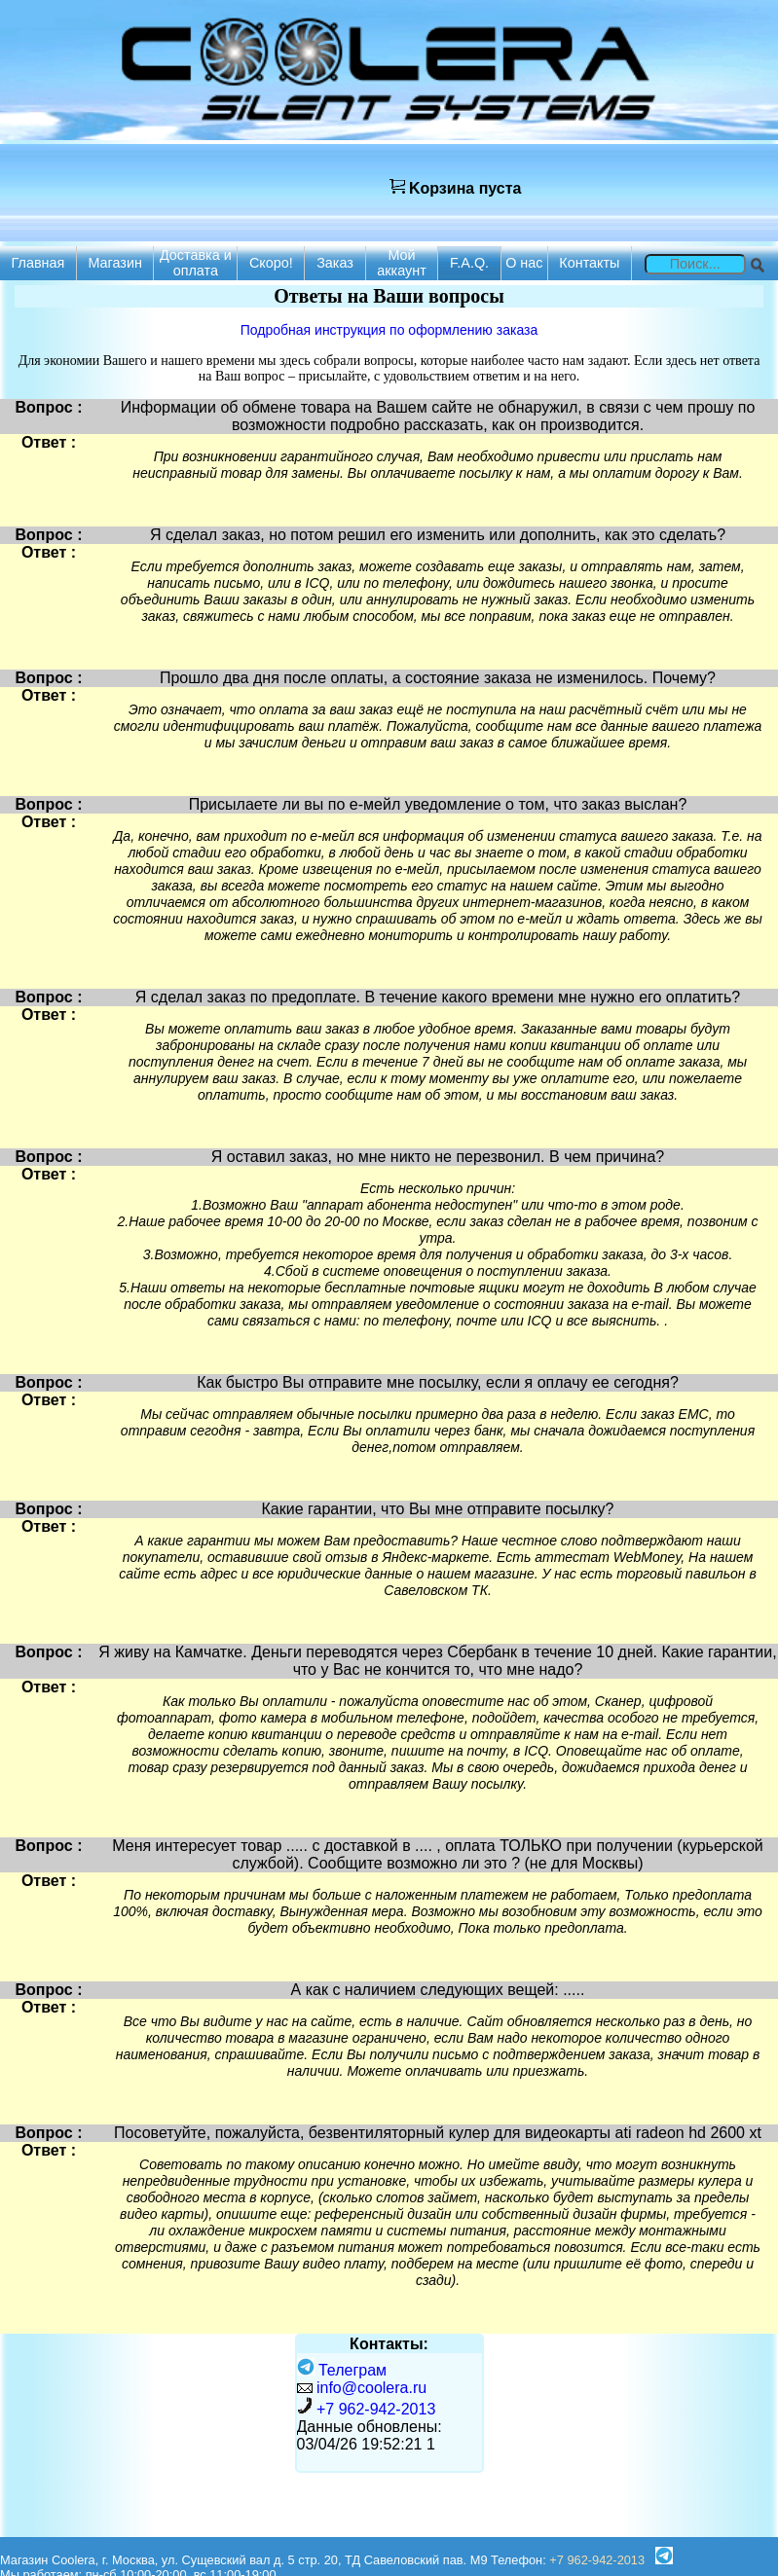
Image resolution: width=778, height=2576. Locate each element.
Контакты (589, 263)
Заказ (334, 263)
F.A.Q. (469, 263)
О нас (523, 263)
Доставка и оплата (196, 262)
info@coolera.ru (371, 2387)
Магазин (115, 263)
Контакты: (389, 2344)
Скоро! (271, 263)
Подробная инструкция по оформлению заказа (389, 330)
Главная (38, 263)
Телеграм (342, 2370)
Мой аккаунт (401, 262)
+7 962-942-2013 (375, 2409)
